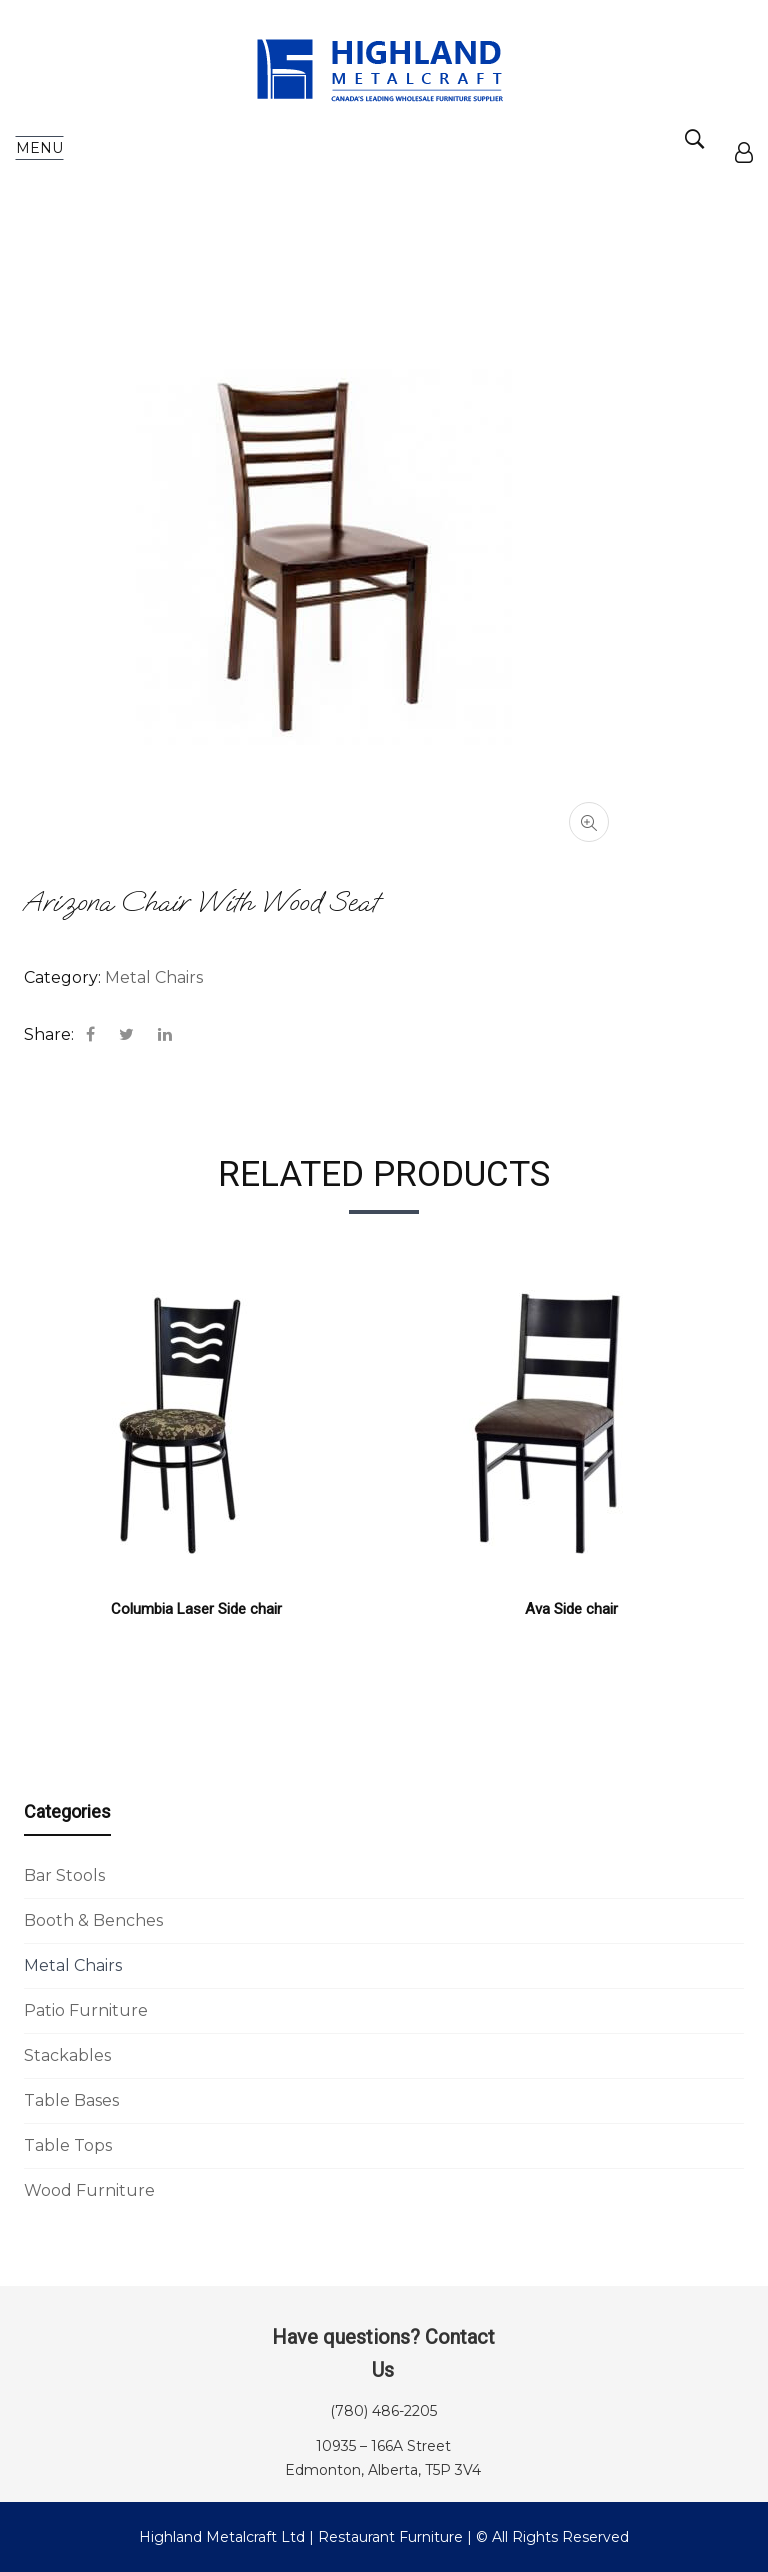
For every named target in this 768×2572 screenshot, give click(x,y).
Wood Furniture (89, 2190)
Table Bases (71, 2100)
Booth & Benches (93, 1920)
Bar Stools (64, 1875)
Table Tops (68, 2145)
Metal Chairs (73, 1965)
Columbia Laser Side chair (196, 1609)
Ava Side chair (571, 1609)
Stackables (67, 2055)
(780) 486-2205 (383, 2411)
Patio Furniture (86, 2010)
